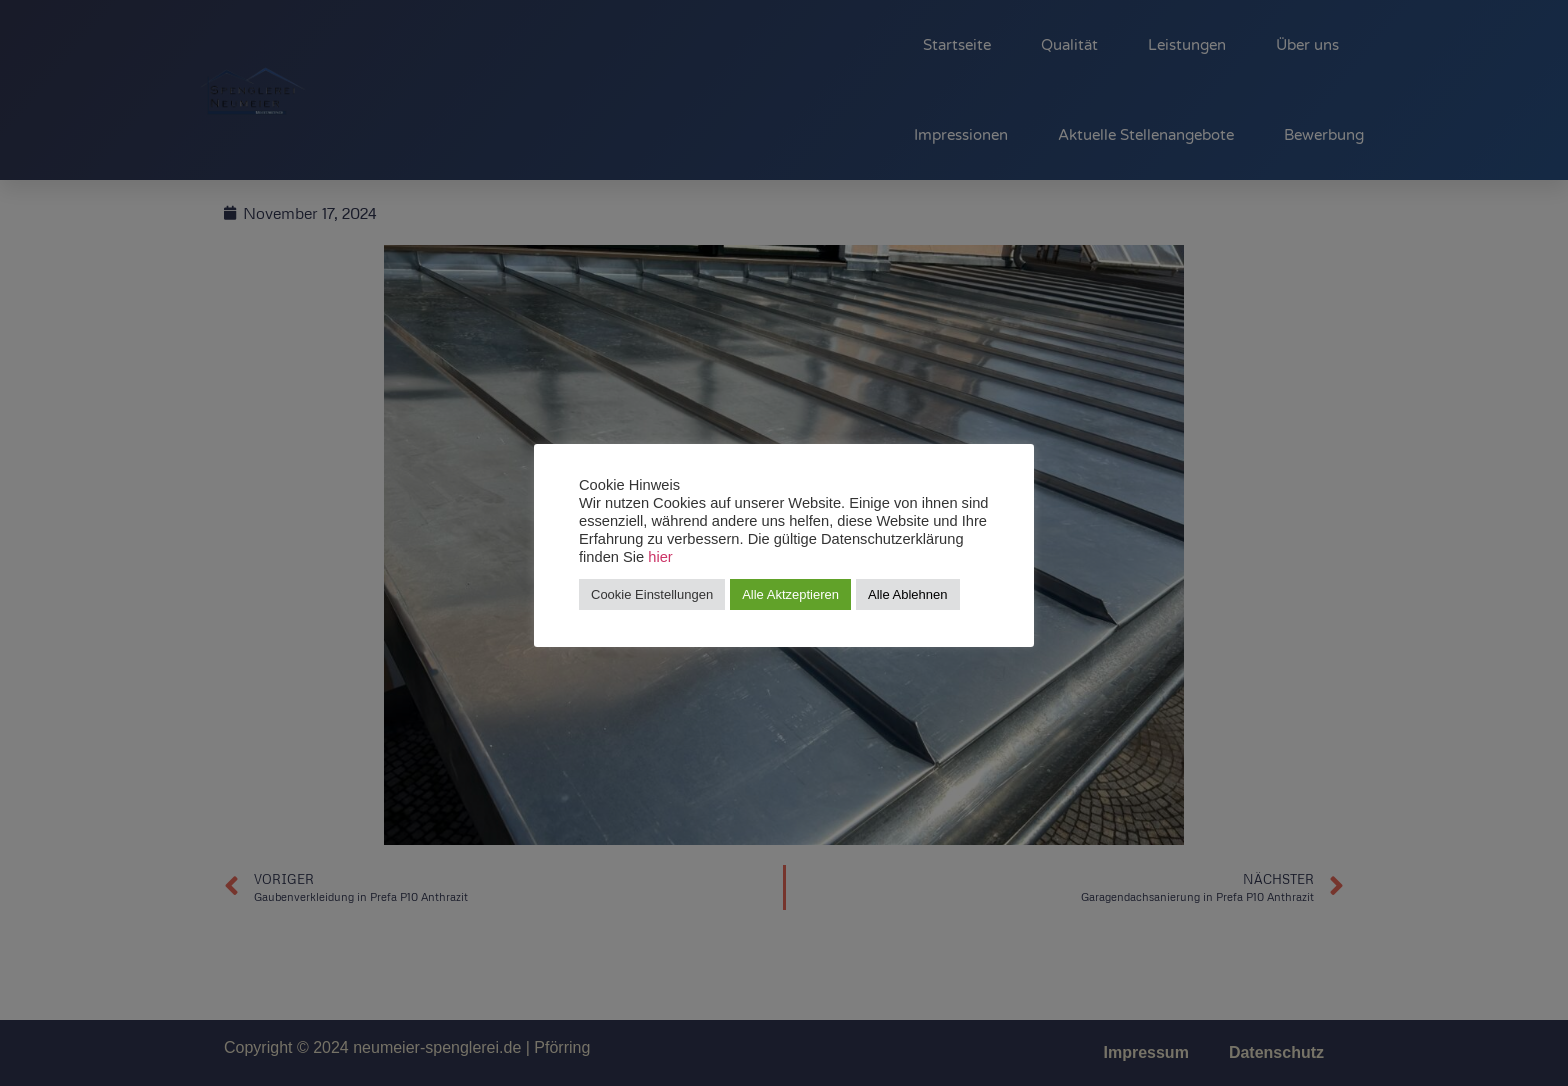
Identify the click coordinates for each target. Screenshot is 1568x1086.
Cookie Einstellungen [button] (652, 594)
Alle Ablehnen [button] (908, 594)
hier (660, 557)
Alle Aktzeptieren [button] (790, 594)
